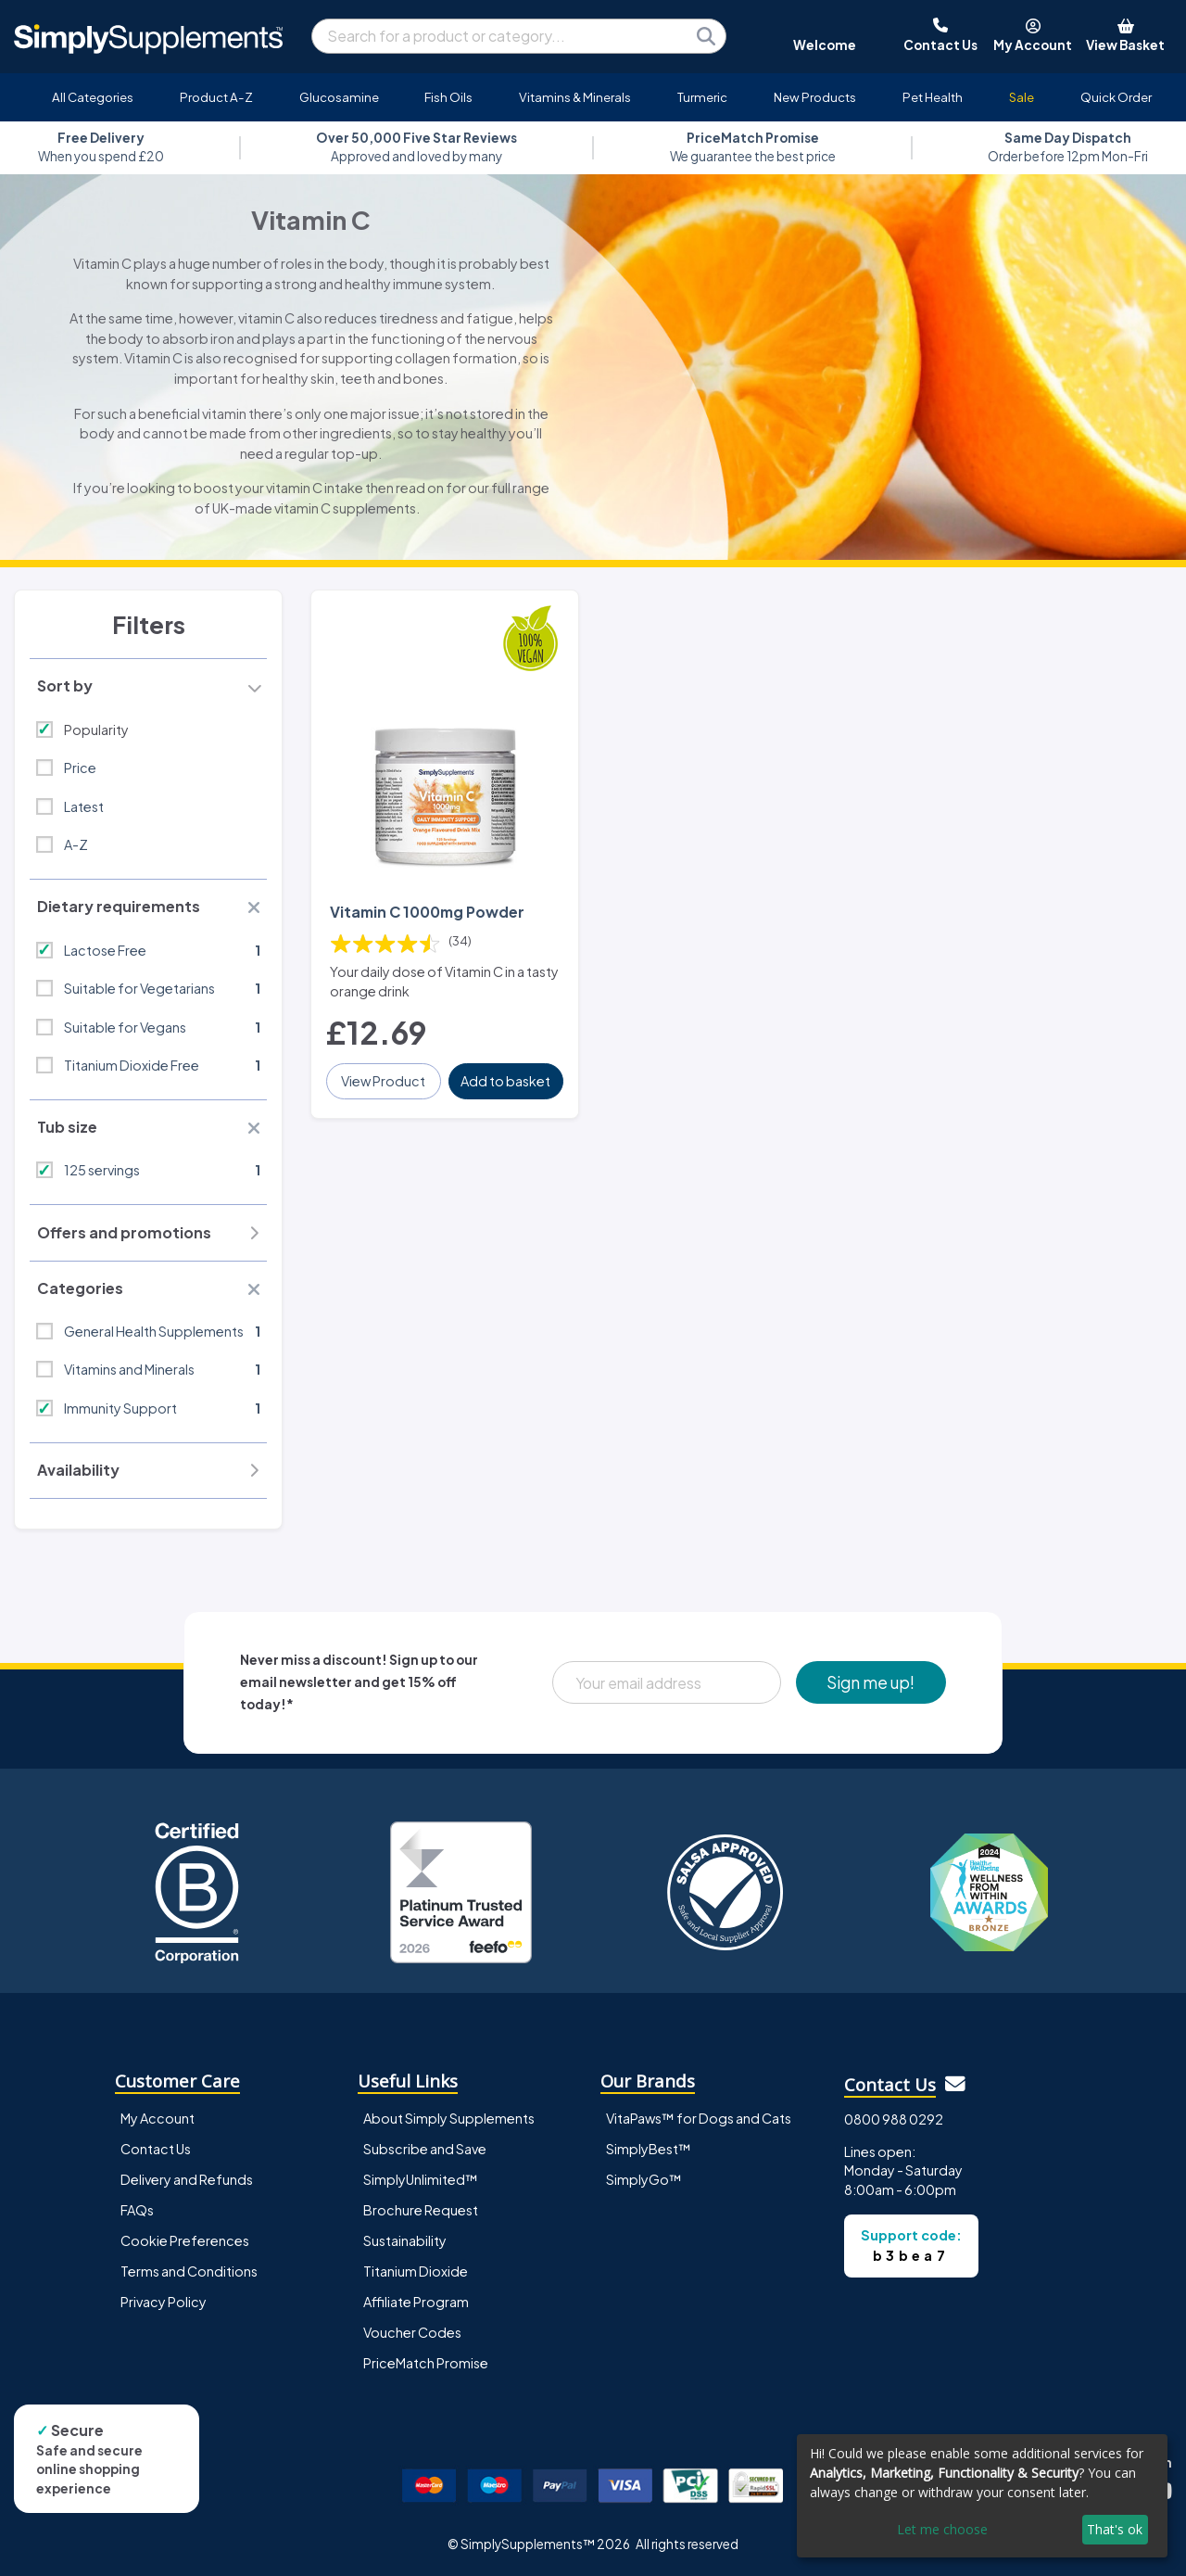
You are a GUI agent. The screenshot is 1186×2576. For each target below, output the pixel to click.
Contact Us (155, 2148)
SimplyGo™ (644, 2179)
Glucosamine (339, 97)
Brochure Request (420, 2210)
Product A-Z (216, 97)
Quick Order (1116, 97)
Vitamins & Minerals (575, 97)
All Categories (92, 97)
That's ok (1114, 2529)
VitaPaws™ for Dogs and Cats (698, 2118)
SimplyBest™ (648, 2148)
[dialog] (982, 2495)
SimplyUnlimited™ (420, 2179)
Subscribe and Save (424, 2148)
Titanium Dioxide (415, 2271)
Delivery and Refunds (186, 2179)
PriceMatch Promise (425, 2362)
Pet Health (932, 97)
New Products (815, 97)
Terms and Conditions (189, 2271)
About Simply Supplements (449, 2118)
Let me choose (942, 2529)
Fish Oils (448, 97)
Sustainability (405, 2240)
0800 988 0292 (893, 2119)
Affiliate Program (416, 2301)
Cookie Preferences (184, 2240)
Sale (1021, 97)
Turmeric (702, 97)
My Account (157, 2118)
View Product (383, 1080)
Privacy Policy (163, 2301)
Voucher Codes (412, 2332)
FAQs (137, 2210)
